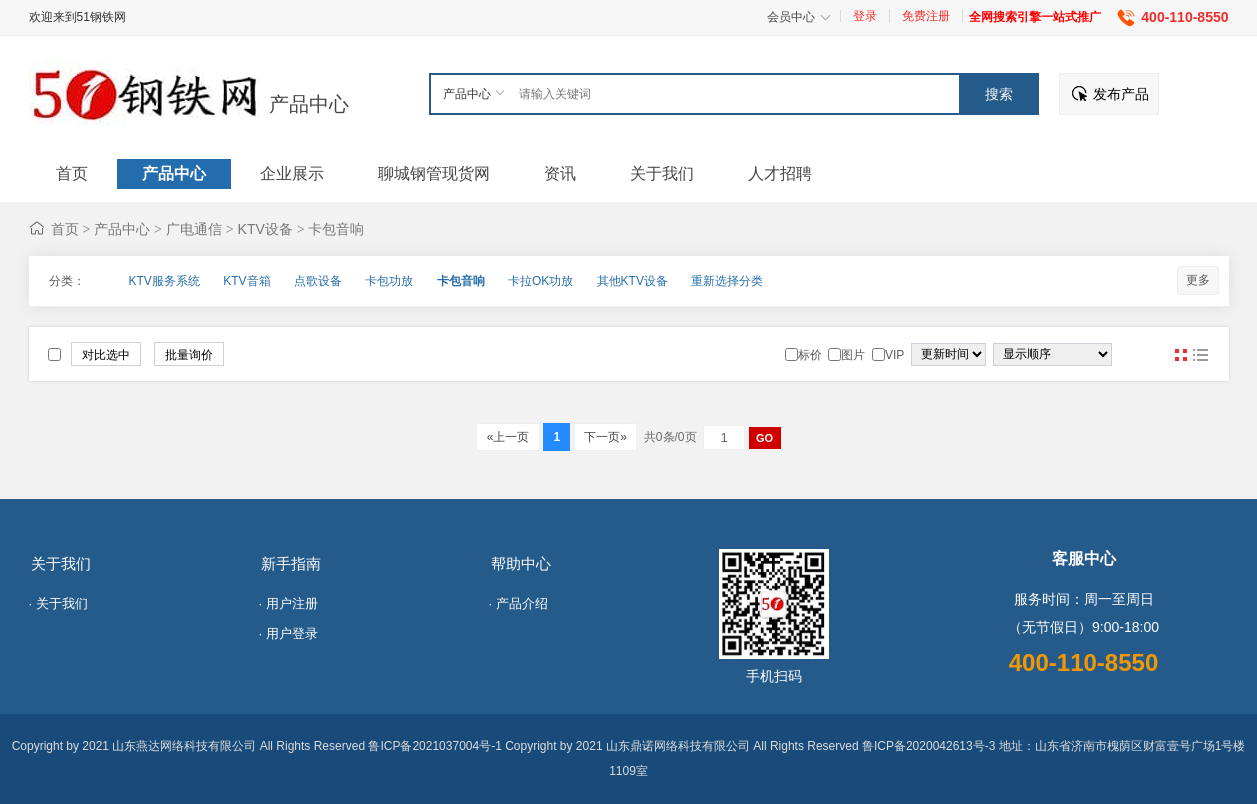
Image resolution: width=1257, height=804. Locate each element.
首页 (65, 229)
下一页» (605, 437)
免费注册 (926, 16)
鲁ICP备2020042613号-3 (928, 746)
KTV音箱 (246, 281)
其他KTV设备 (632, 281)
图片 (1181, 355)
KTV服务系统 (164, 281)
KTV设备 (265, 229)
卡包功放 (389, 281)
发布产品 (1121, 94)
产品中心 (309, 104)
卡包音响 (336, 229)
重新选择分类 (727, 281)
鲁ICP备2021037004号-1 (434, 746)
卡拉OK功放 (540, 281)
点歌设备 (318, 281)
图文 (1201, 355)
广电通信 (194, 229)
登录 (865, 16)
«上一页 (507, 437)
